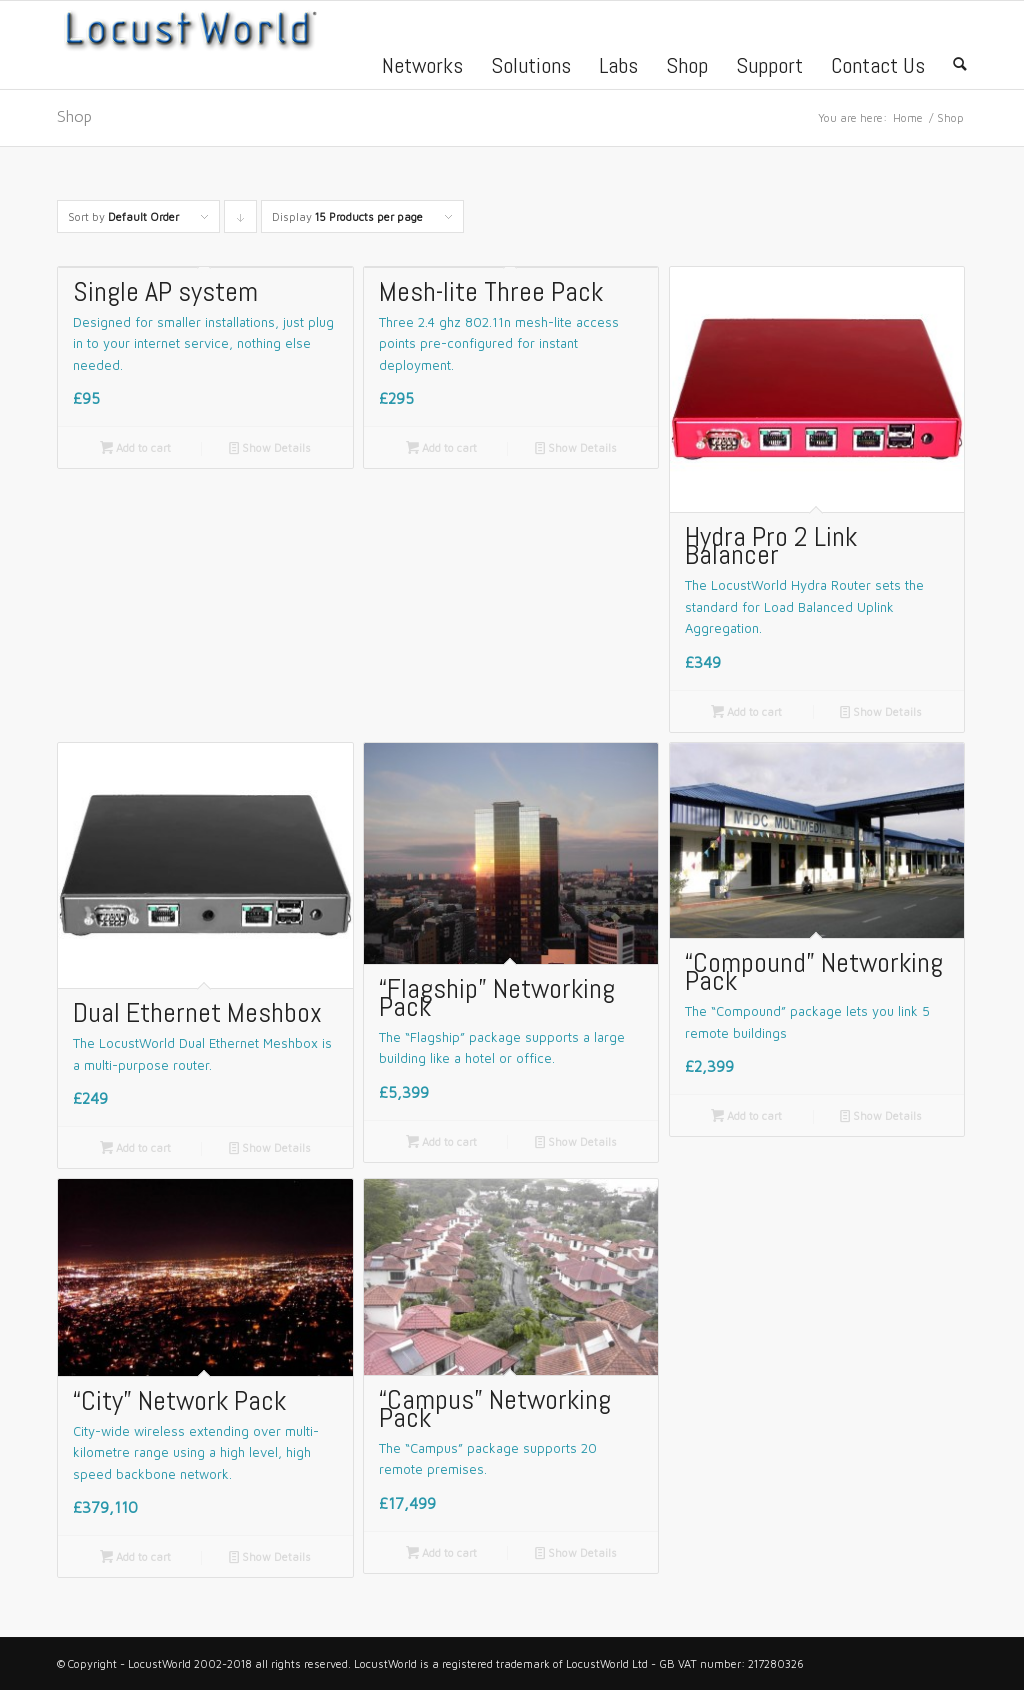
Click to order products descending (241, 221)
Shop (687, 68)
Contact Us (878, 68)
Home (908, 117)
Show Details (270, 448)
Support (769, 68)
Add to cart (135, 448)
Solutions (531, 68)
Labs (618, 68)
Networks (422, 68)
